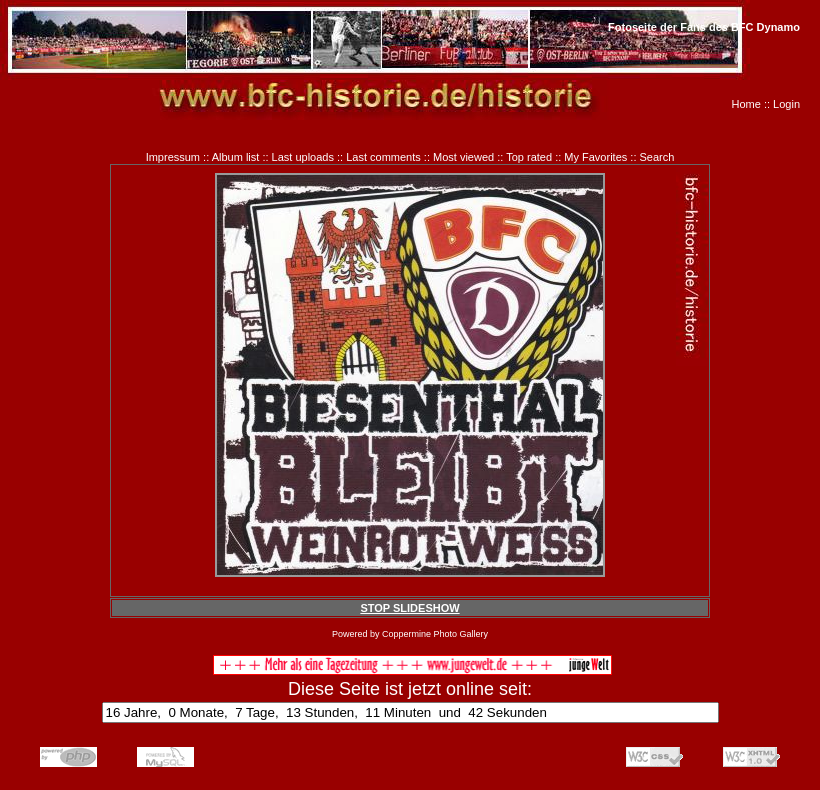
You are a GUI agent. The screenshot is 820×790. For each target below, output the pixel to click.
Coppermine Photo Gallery (435, 634)
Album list (236, 157)
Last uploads (303, 157)
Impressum (173, 157)
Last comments (383, 157)
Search (657, 157)
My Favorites (595, 157)
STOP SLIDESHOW (409, 608)
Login (786, 104)
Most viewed (463, 157)
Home (746, 104)
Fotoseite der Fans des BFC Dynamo (704, 27)
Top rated (529, 157)
